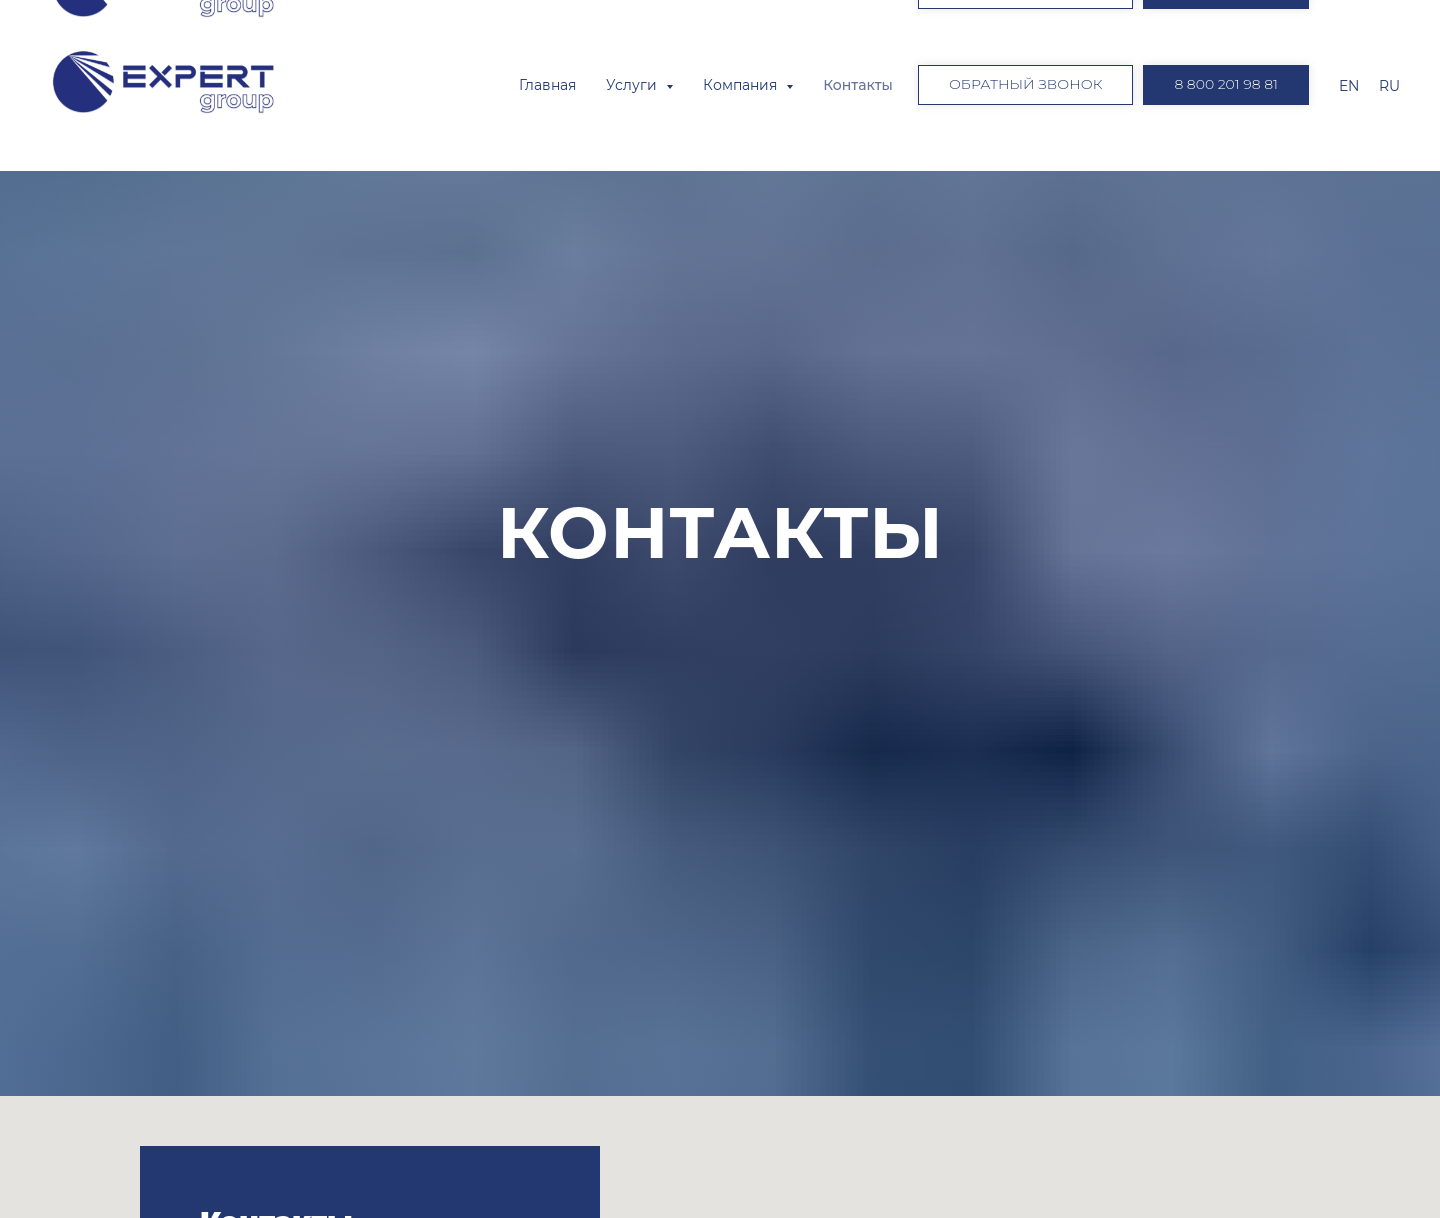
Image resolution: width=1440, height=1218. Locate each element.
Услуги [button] (633, 85)
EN (1349, 86)
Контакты (858, 85)
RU (1389, 86)
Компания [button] (742, 85)
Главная (547, 85)
